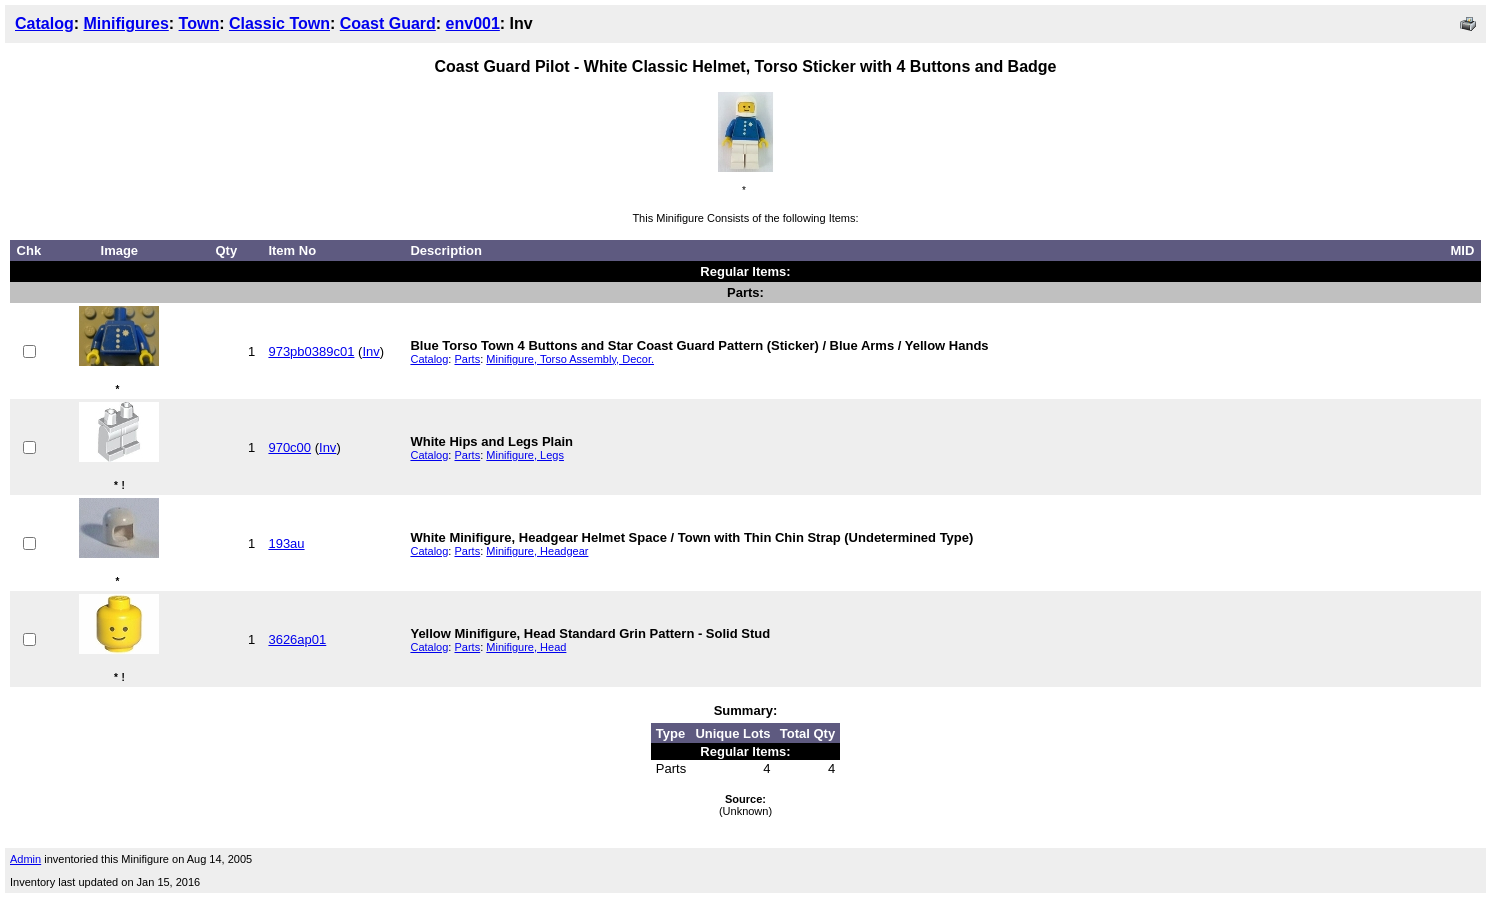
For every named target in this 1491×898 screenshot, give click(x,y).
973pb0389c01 (311, 351)
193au (286, 543)
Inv (370, 351)
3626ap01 (297, 639)
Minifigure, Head (526, 647)
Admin (25, 859)
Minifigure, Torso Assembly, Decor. (570, 359)
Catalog (44, 23)
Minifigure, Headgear (537, 551)
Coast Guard (388, 23)
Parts (467, 359)
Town (199, 23)
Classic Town (279, 23)
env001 (473, 23)
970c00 (289, 447)
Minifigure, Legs (525, 455)
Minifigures (125, 23)
